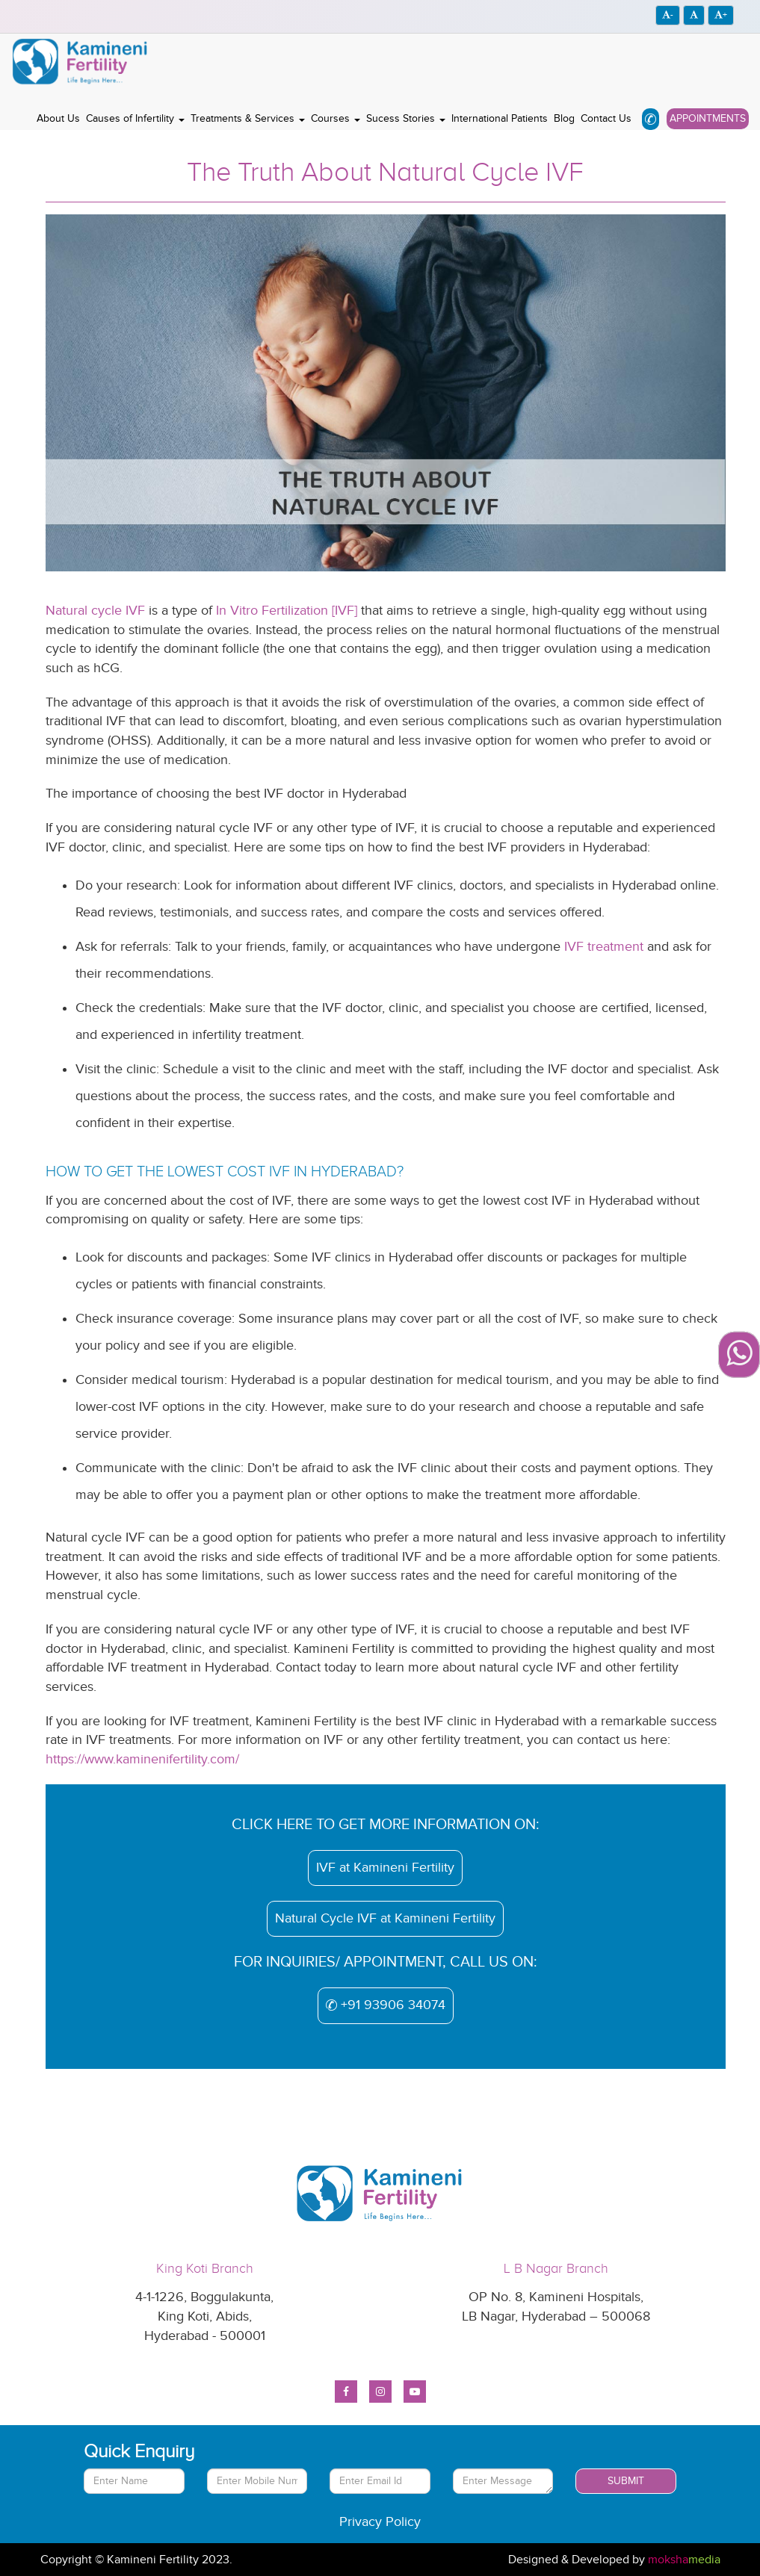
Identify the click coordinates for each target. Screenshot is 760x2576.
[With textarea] (503, 2481)
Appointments (708, 118)
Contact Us (606, 118)
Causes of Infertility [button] (135, 118)
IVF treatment (603, 947)
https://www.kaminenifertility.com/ (142, 1759)
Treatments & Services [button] (248, 118)
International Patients (499, 118)
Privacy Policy (380, 2522)
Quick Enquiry (139, 2451)
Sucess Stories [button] (405, 118)
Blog (564, 118)
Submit (626, 2480)
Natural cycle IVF (95, 610)
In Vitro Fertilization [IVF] (286, 610)
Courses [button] (335, 118)
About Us (58, 118)
